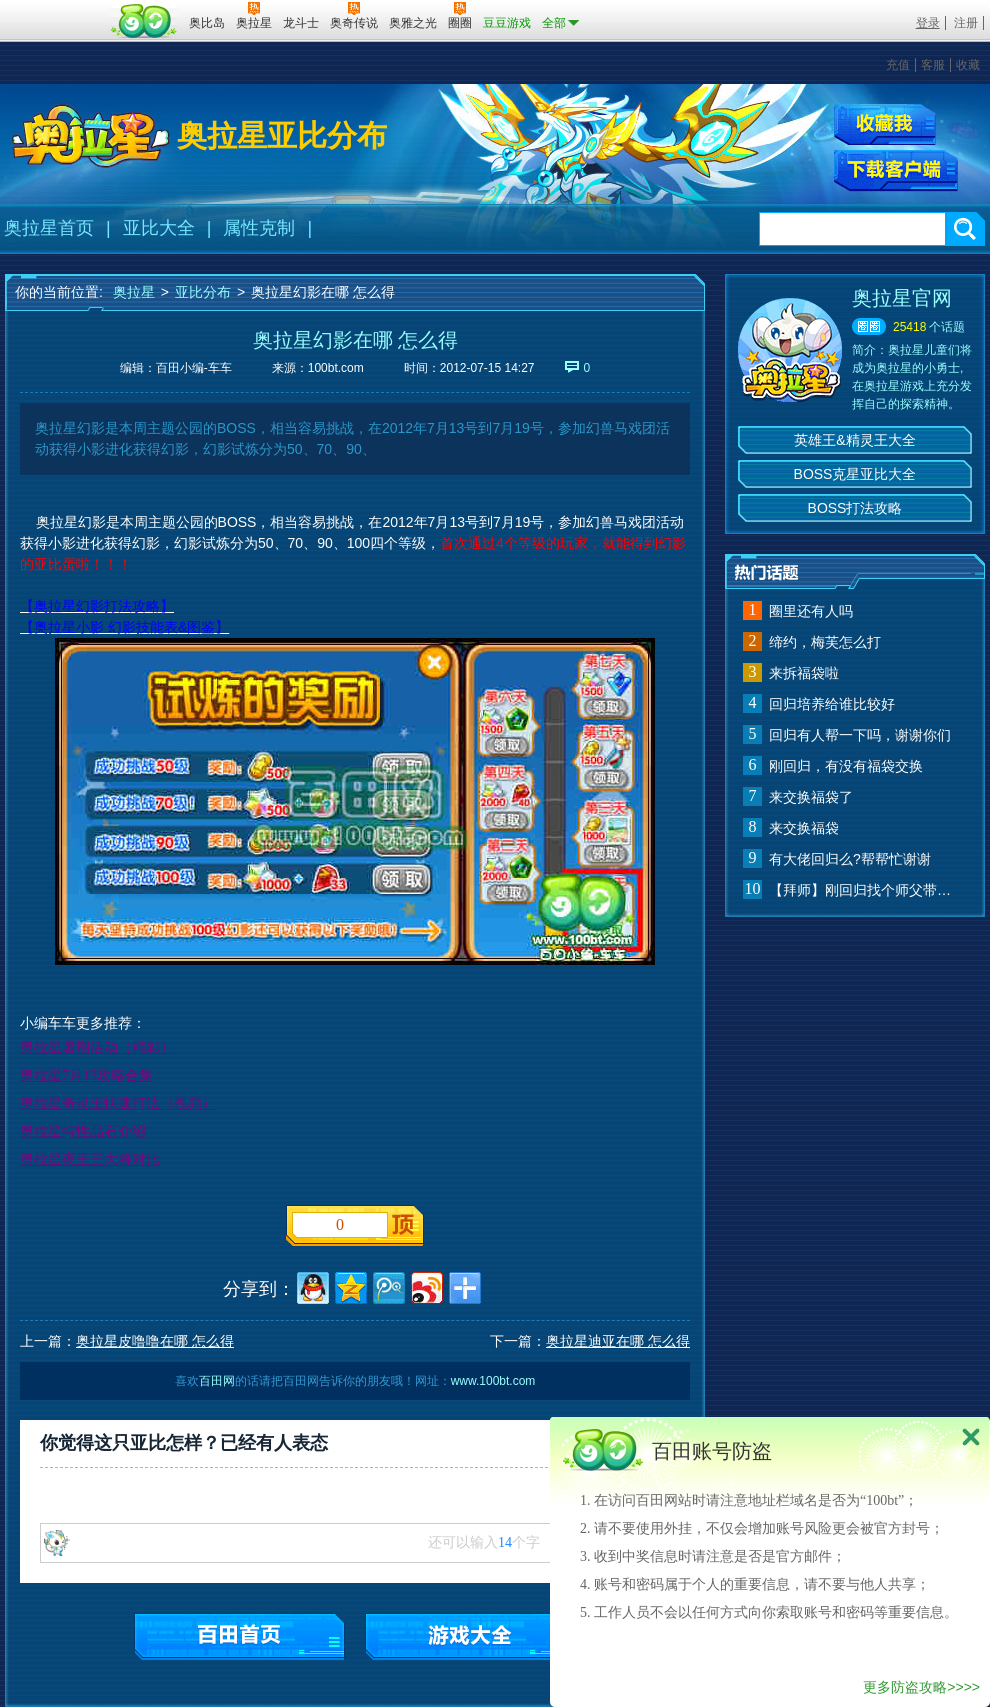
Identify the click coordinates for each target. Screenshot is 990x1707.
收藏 (968, 65)
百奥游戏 (55, 9)
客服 (933, 65)
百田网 (144, 21)
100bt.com (336, 368)
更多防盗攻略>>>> (921, 1687)
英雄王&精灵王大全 (854, 440)
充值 (898, 65)
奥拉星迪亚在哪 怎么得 (618, 1341)
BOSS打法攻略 (855, 508)
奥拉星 (134, 292)
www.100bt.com (493, 1381)
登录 (928, 23)
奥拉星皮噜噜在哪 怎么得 (155, 1341)
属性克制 (259, 228)
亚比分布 (203, 292)
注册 (966, 23)
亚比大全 (159, 228)
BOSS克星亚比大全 (855, 474)
